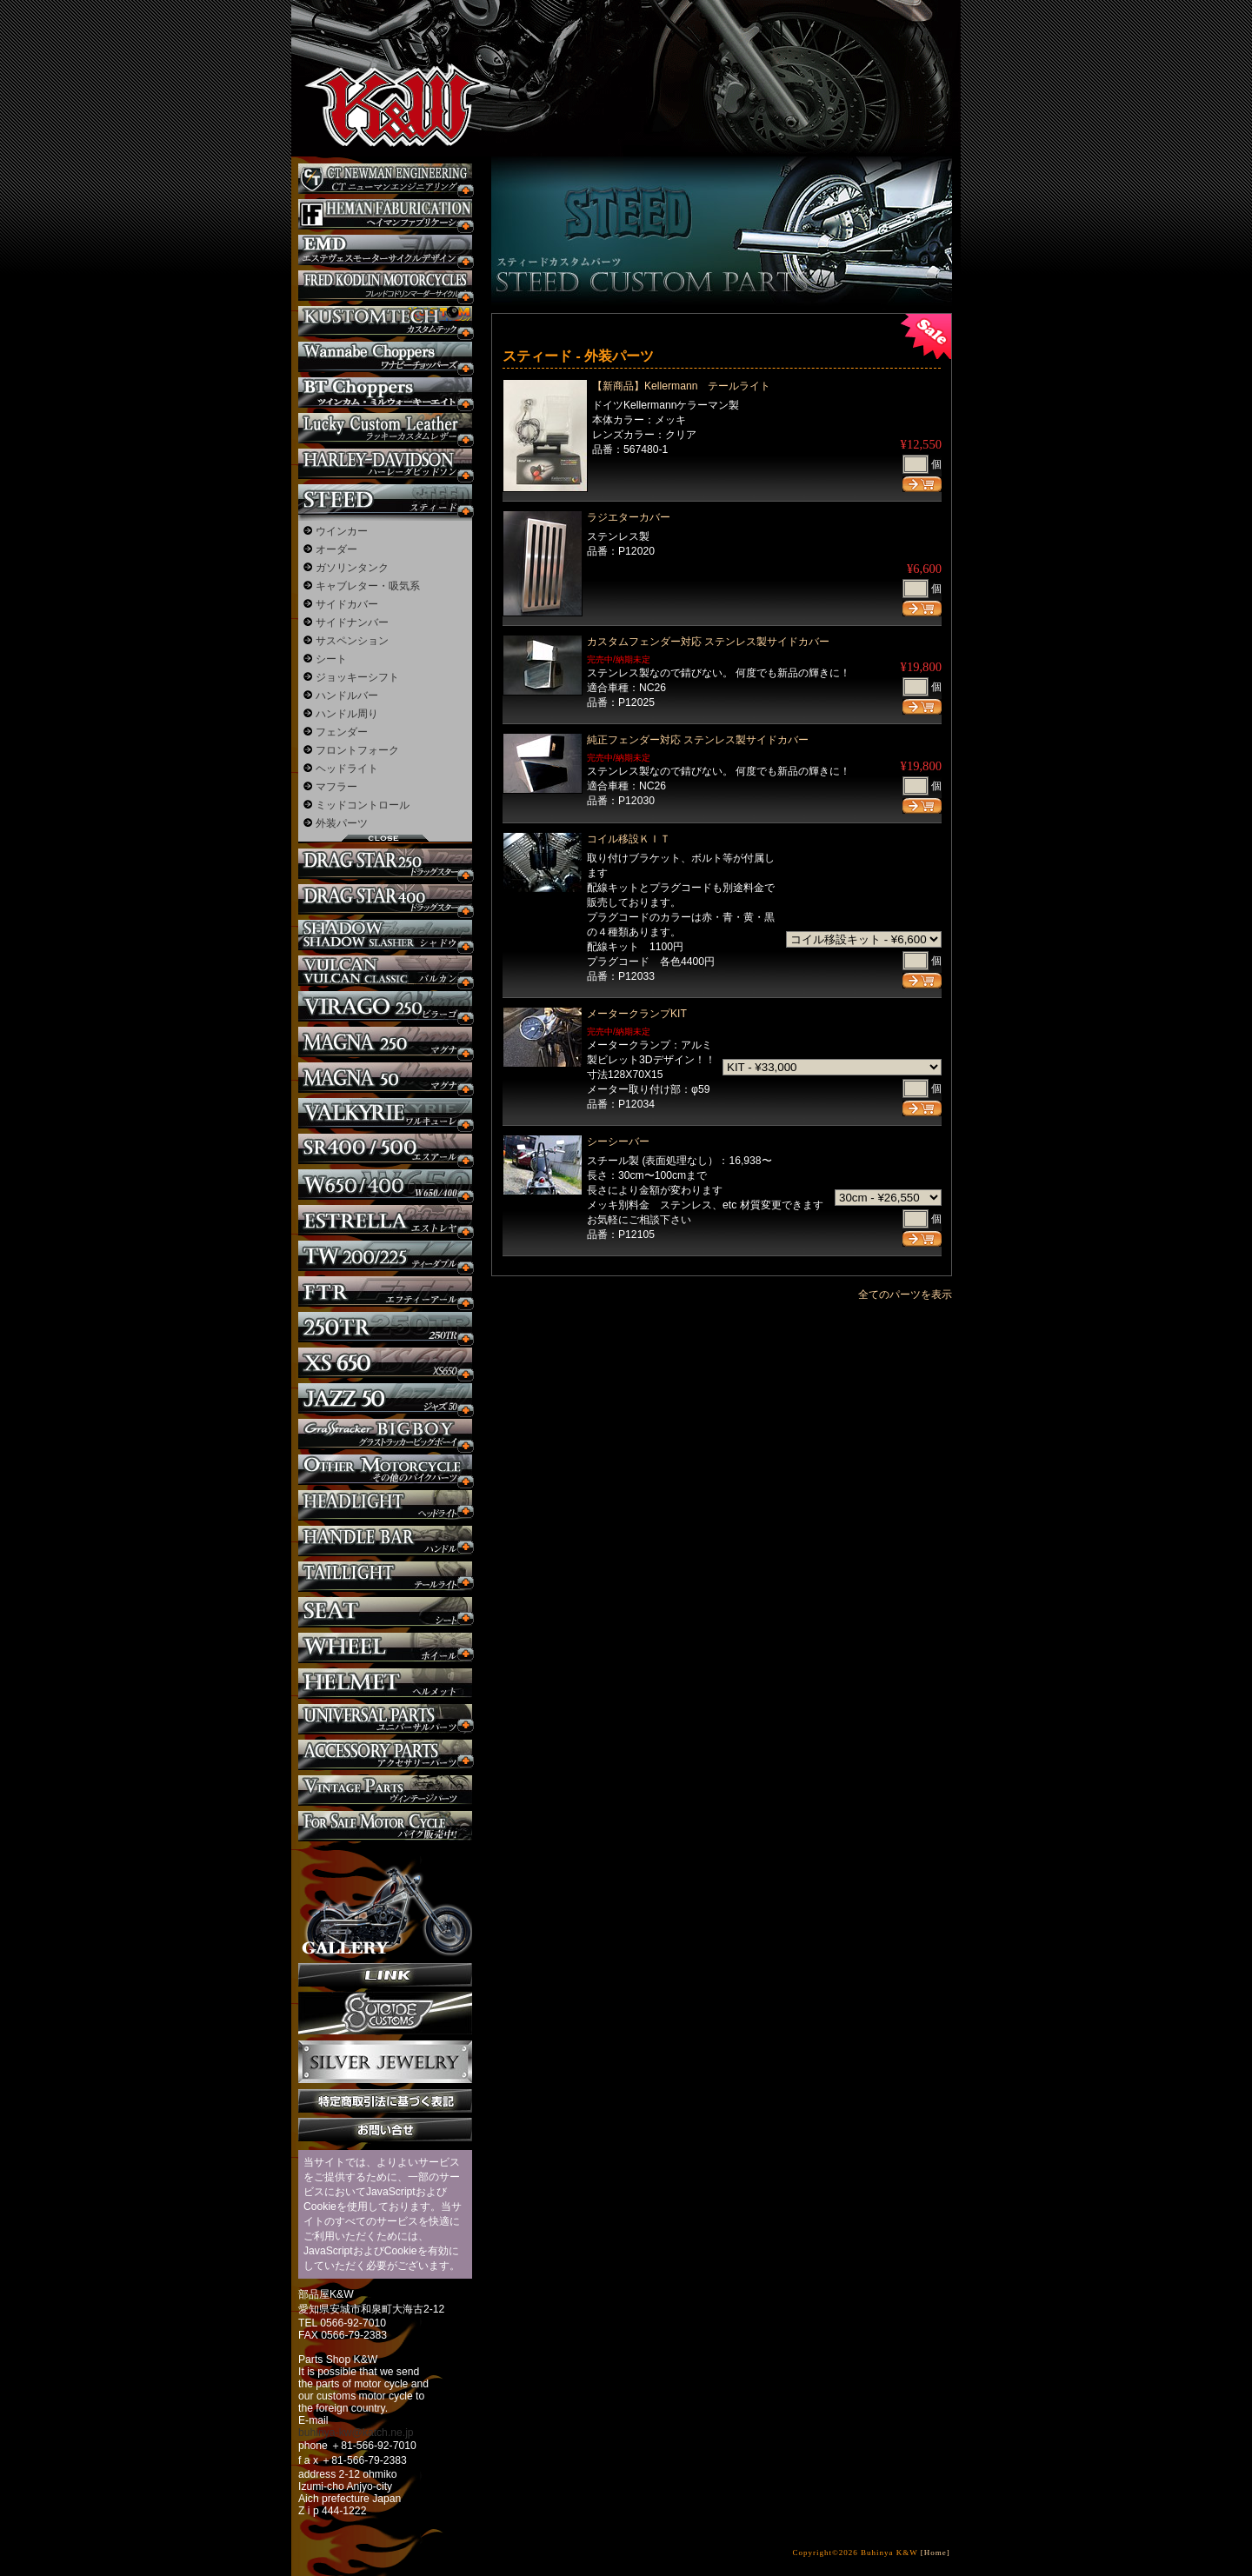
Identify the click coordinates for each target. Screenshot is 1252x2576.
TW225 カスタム (385, 1256)
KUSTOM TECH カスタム (385, 321)
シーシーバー (618, 1141)
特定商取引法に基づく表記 (385, 2101)
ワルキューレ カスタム (385, 1113)
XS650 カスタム (385, 1363)
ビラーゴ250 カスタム (385, 1006)
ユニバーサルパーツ (385, 1719)
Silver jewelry (385, 2062)
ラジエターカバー (628, 517)
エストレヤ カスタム (385, 1220)
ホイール (385, 1648)
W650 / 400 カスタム (385, 1184)
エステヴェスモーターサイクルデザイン (385, 250)
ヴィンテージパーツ (385, 1790)
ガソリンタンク (352, 568)
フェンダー (342, 732)
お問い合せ (385, 2129)
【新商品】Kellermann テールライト (681, 386)
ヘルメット (385, 1683)
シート (331, 659)
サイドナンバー (352, 622)
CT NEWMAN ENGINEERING (385, 178)
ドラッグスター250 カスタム (385, 864)
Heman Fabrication (385, 214)
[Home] (935, 2552)
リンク (385, 1975)
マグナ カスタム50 (385, 1077)
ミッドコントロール (363, 805)
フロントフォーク (357, 750)
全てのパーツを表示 (905, 1294)
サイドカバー (347, 604)
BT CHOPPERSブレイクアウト (385, 392)
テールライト (385, 1576)
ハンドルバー (347, 695)
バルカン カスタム (385, 970)
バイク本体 (385, 1826)
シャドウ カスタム (385, 935)
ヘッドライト (347, 768)
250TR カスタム (385, 1327)
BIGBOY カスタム (385, 1434)
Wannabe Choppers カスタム (385, 357)
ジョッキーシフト (357, 677)
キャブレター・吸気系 (368, 586)
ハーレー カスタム (385, 464)
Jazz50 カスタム (385, 1398)
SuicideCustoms (385, 2013)
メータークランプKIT (637, 1014)
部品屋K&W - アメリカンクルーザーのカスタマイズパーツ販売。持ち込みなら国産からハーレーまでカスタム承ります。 (382, 61)
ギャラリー (385, 1902)
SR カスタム (385, 1149)
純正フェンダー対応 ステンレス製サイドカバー (698, 740)
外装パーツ (342, 823)
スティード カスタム (385, 499)
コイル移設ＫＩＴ (628, 839)
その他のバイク (385, 1469)
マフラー (336, 787)
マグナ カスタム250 (385, 1042)
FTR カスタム (385, 1291)
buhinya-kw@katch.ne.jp (356, 2432)
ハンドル (385, 1541)
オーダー (336, 549)
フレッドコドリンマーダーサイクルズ (385, 285)
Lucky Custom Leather (385, 428)
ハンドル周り (347, 714)
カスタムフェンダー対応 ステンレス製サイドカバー (708, 642)
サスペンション (352, 641)
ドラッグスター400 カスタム (385, 899)
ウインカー (342, 531)
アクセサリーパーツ (385, 1755)
